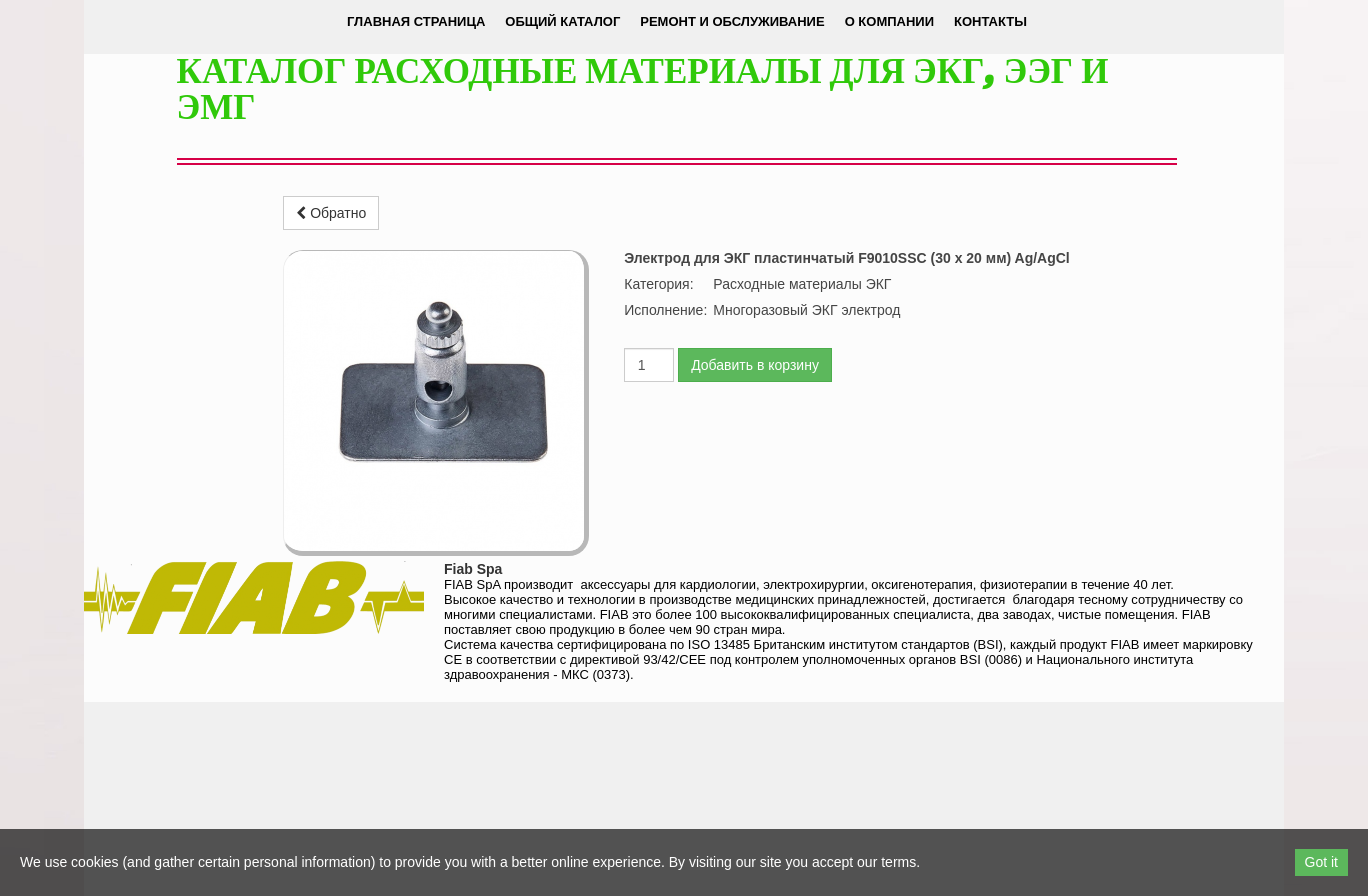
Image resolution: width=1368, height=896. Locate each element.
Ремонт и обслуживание (732, 21)
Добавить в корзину (755, 365)
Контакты (990, 21)
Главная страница (416, 21)
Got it (1321, 862)
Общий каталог (562, 21)
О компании (889, 21)
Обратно (331, 213)
